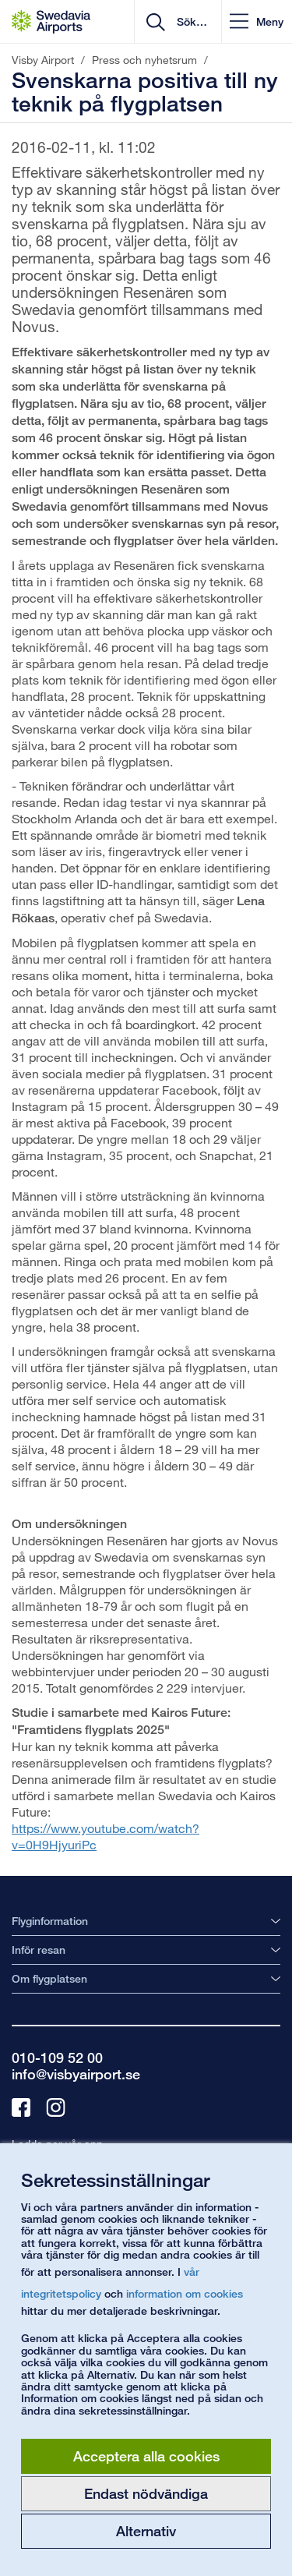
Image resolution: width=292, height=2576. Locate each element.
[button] (256, 21)
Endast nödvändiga (146, 2493)
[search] (190, 21)
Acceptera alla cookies (146, 2456)
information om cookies (184, 2293)
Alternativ (146, 2530)
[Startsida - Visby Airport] (51, 22)
